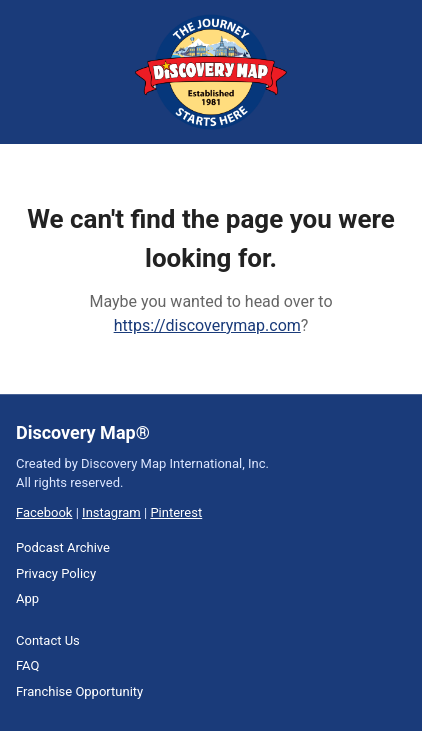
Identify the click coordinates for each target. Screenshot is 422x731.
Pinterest (176, 512)
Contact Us (48, 640)
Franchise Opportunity (79, 691)
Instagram (111, 512)
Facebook (44, 512)
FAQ (27, 665)
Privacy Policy (56, 573)
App (27, 598)
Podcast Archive (63, 547)
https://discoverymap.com (207, 325)
